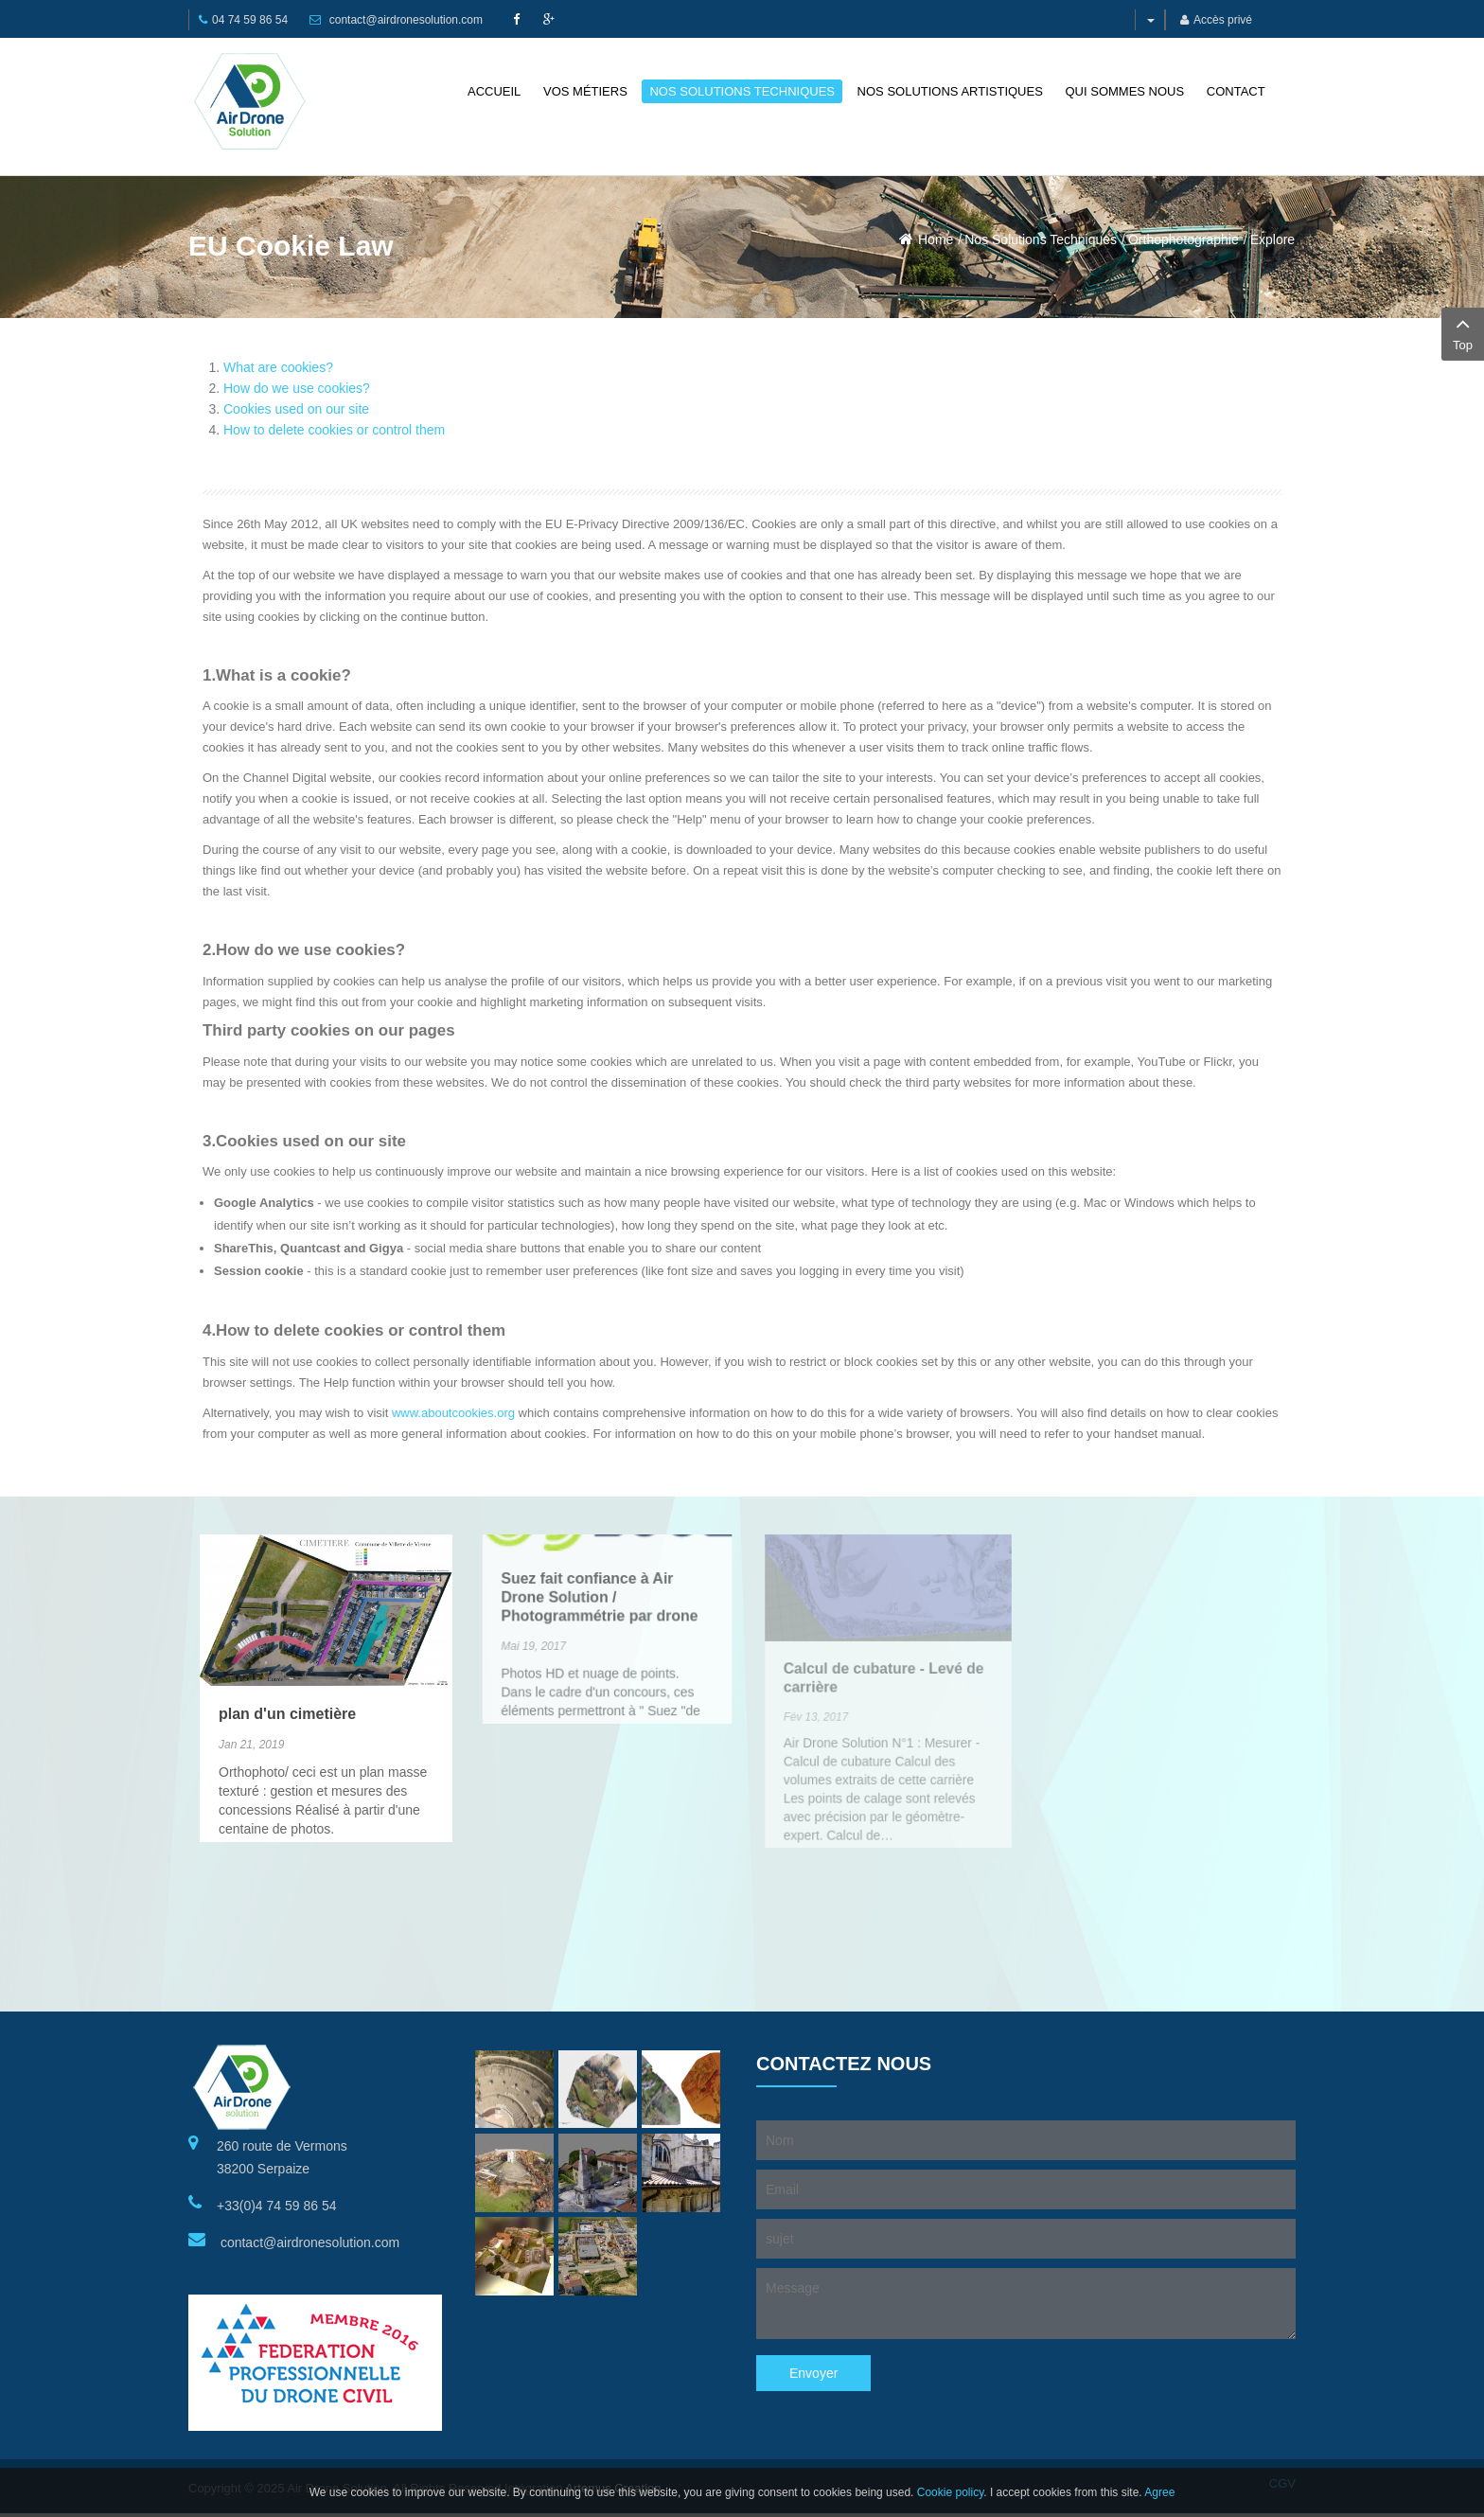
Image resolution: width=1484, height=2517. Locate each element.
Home (935, 239)
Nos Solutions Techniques (1040, 239)
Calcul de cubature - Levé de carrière (883, 1626)
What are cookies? (278, 367)
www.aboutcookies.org (453, 1413)
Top (1462, 332)
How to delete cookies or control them (334, 429)
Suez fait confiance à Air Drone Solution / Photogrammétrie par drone (600, 1540)
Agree (1159, 2492)
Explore (1272, 239)
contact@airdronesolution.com (406, 20)
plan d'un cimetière (288, 1683)
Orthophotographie (1183, 239)
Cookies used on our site (296, 409)
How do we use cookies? (296, 388)
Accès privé (1216, 20)
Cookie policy (950, 2492)
